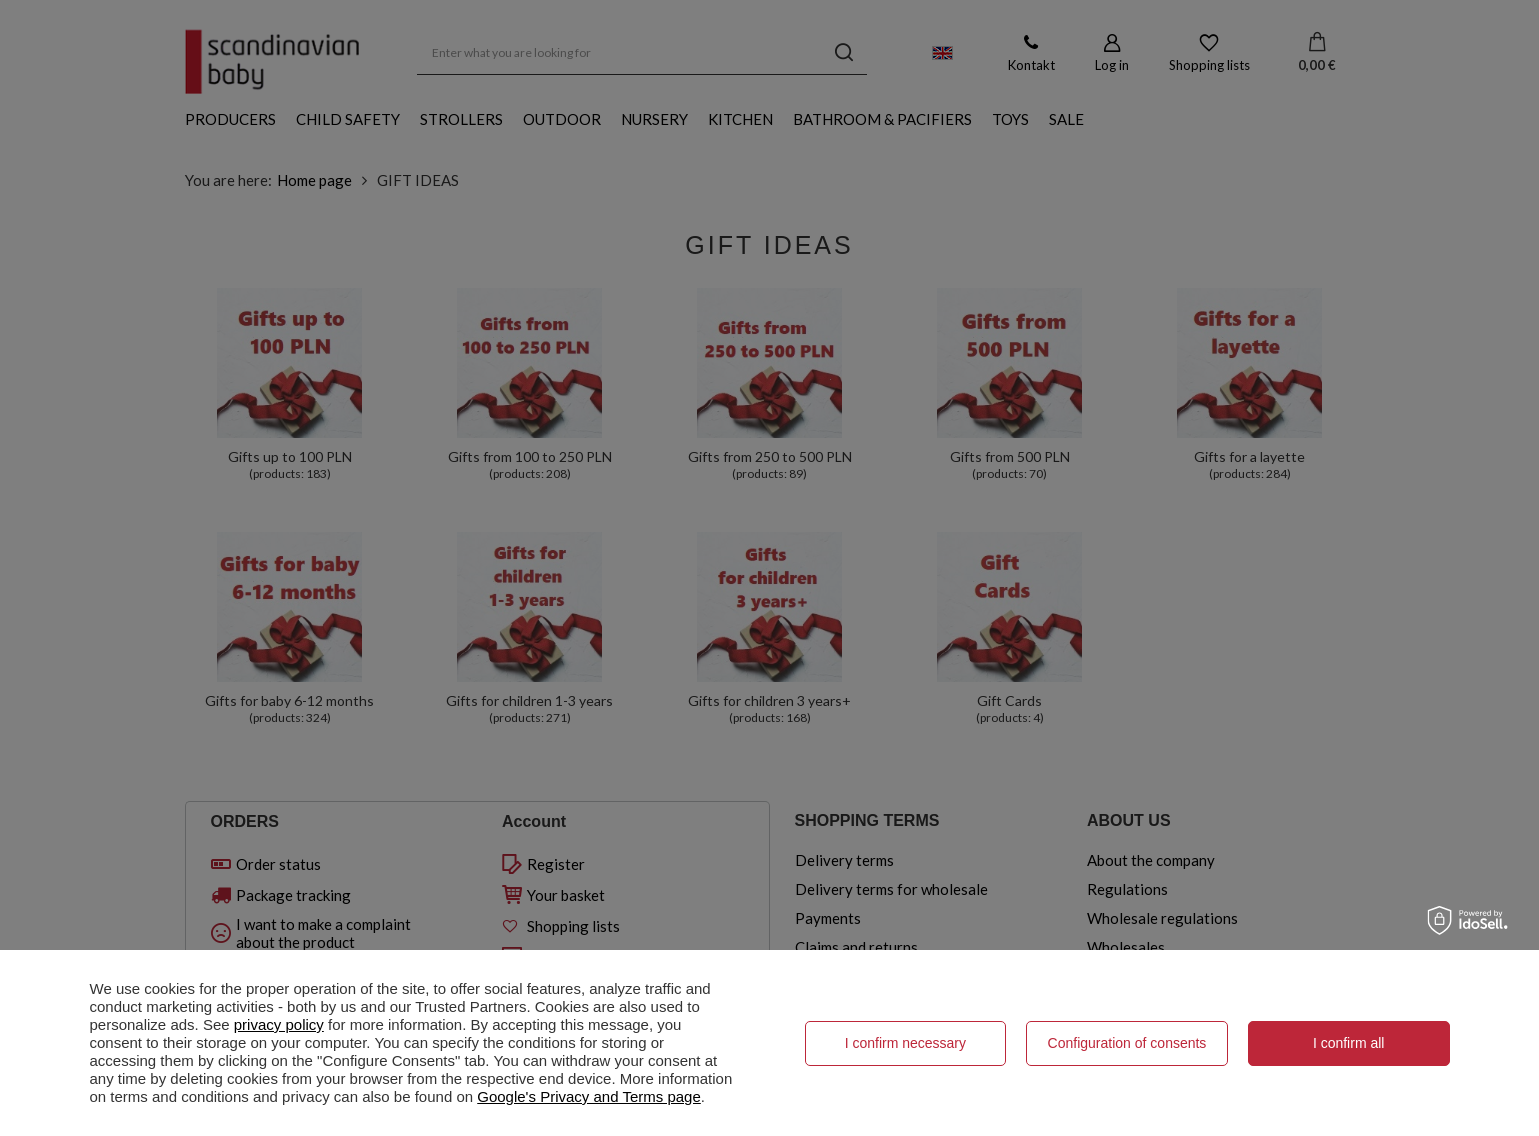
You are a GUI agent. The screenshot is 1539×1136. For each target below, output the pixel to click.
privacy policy (279, 1024)
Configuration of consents (1127, 1043)
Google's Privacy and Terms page (589, 1096)
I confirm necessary (905, 1043)
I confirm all (1349, 1043)
